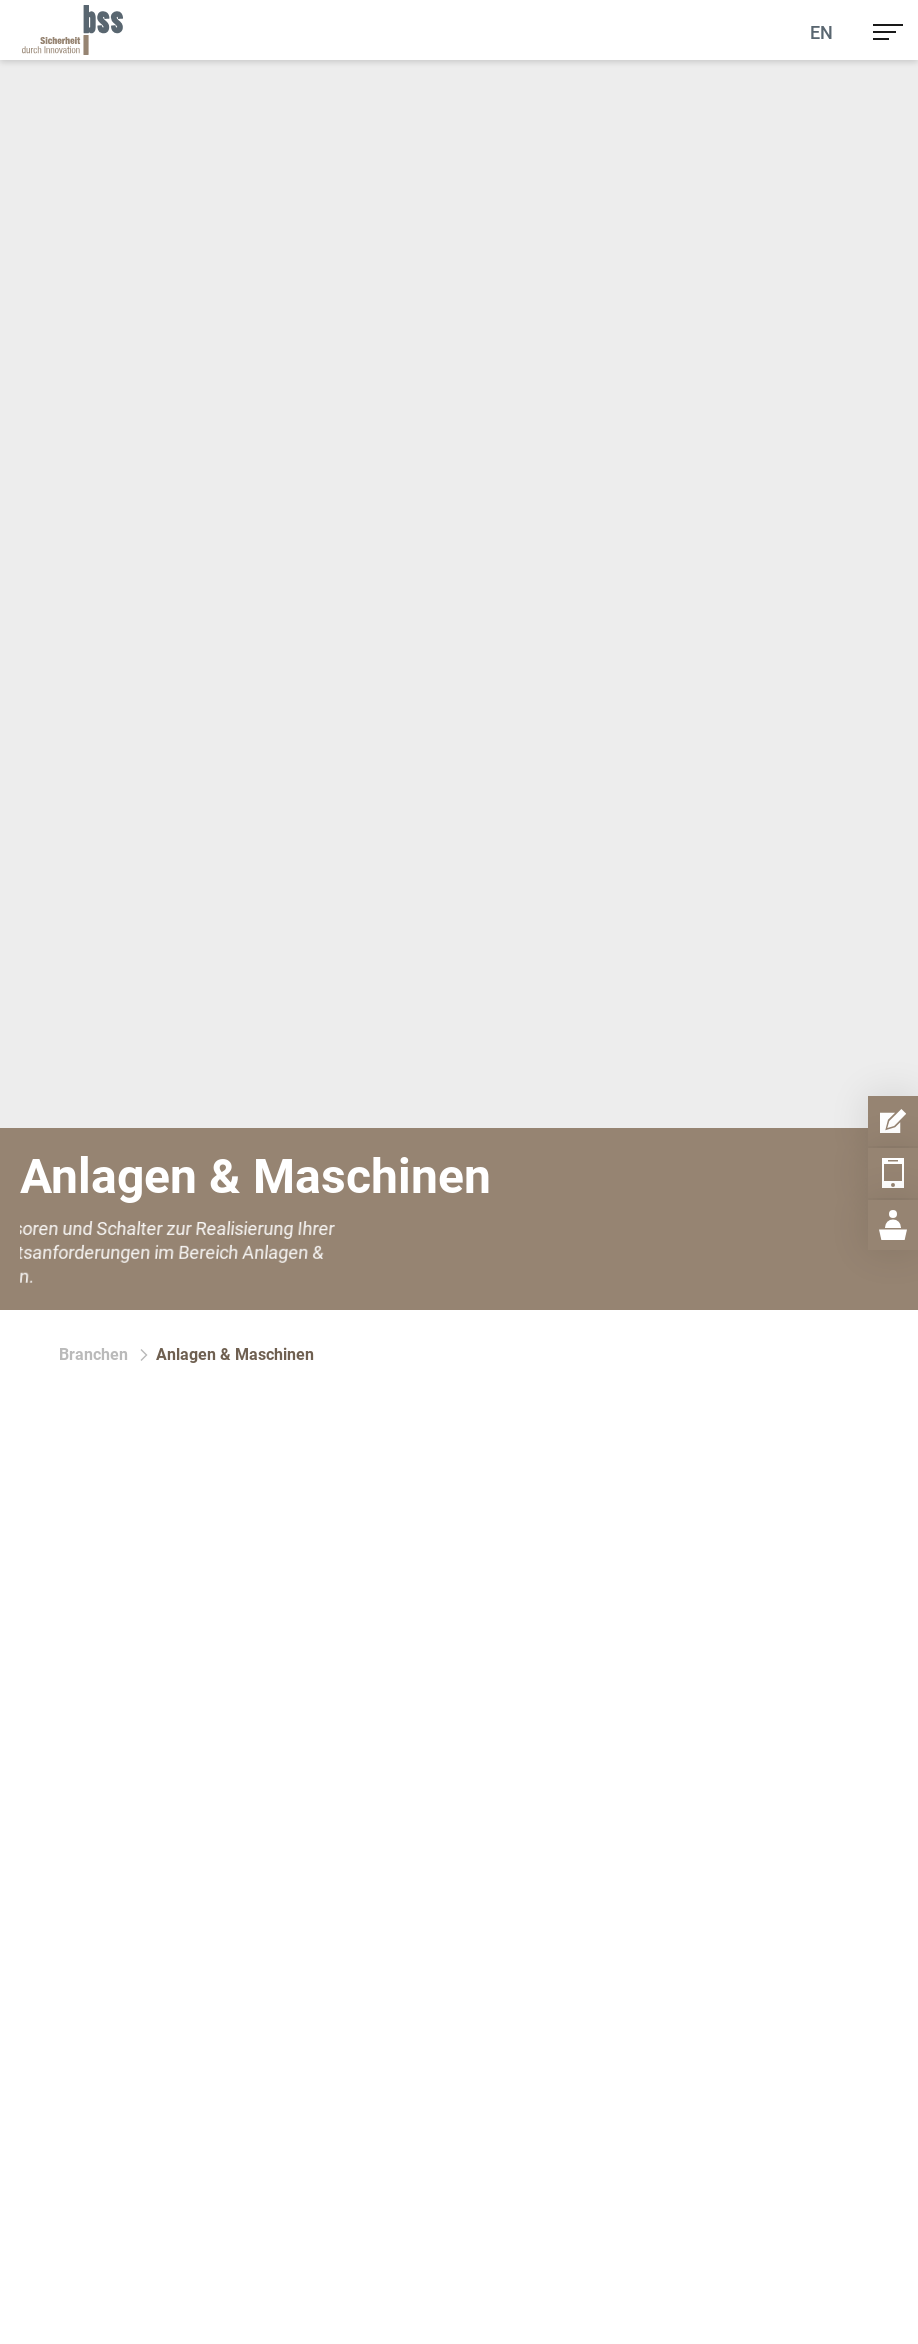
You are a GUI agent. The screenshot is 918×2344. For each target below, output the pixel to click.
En (821, 32)
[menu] (888, 30)
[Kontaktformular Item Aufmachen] (893, 1121)
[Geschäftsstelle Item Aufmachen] (893, 1225)
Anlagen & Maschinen (235, 1354)
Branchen (93, 1354)
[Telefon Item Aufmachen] (893, 1173)
